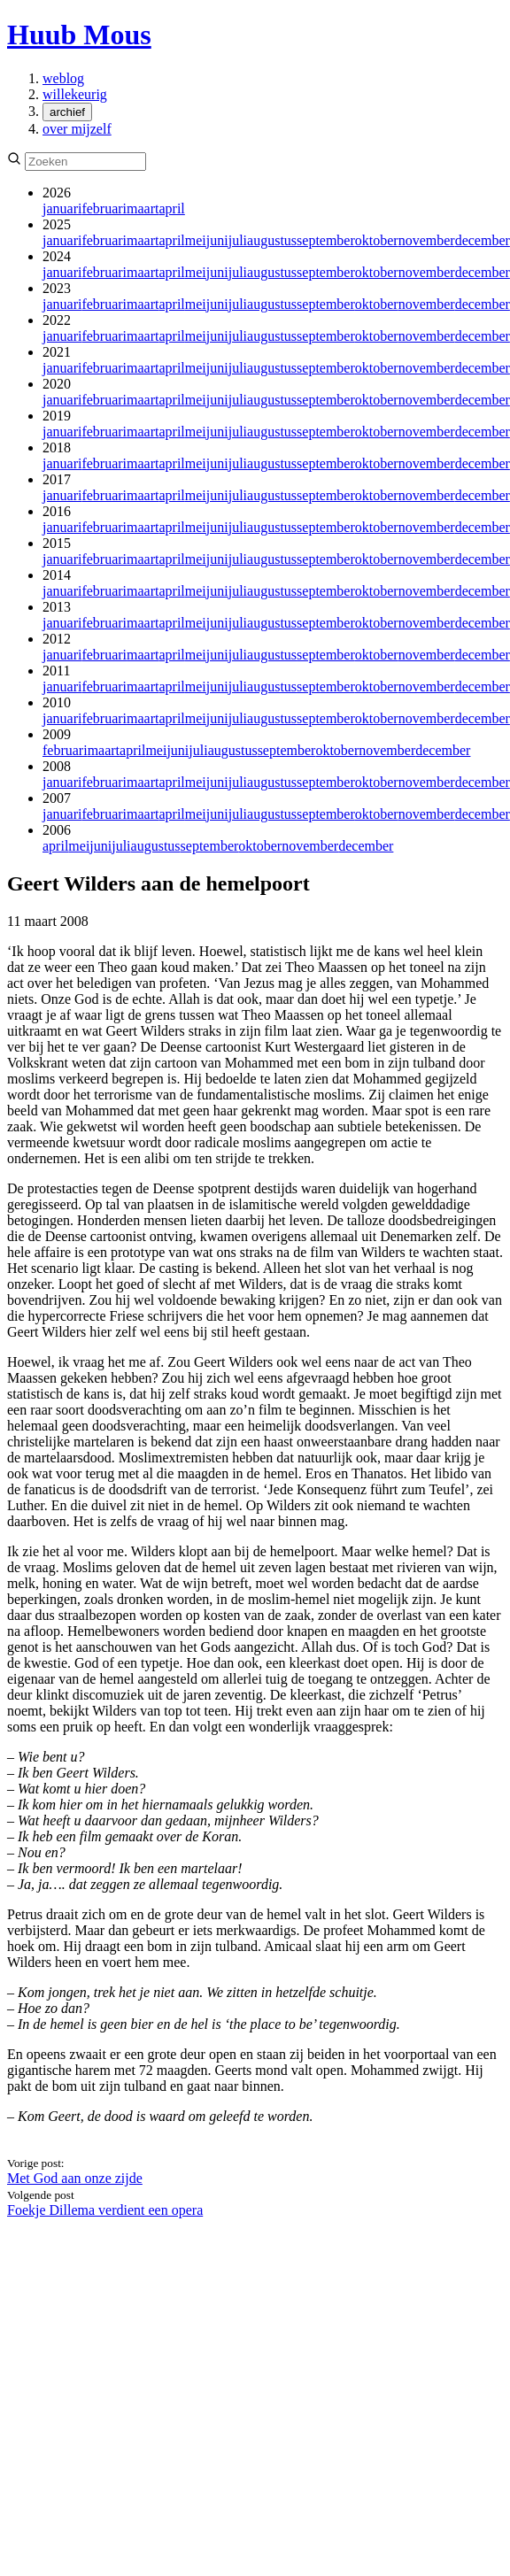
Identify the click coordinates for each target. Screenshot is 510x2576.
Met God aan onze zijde (75, 2178)
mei (195, 240)
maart (142, 208)
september (326, 240)
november (426, 240)
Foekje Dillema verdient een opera (105, 2209)
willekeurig (74, 94)
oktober (376, 240)
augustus (272, 240)
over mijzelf (77, 128)
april (171, 208)
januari (61, 208)
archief (67, 112)
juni (217, 240)
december (482, 240)
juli (237, 240)
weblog (63, 78)
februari (104, 208)
